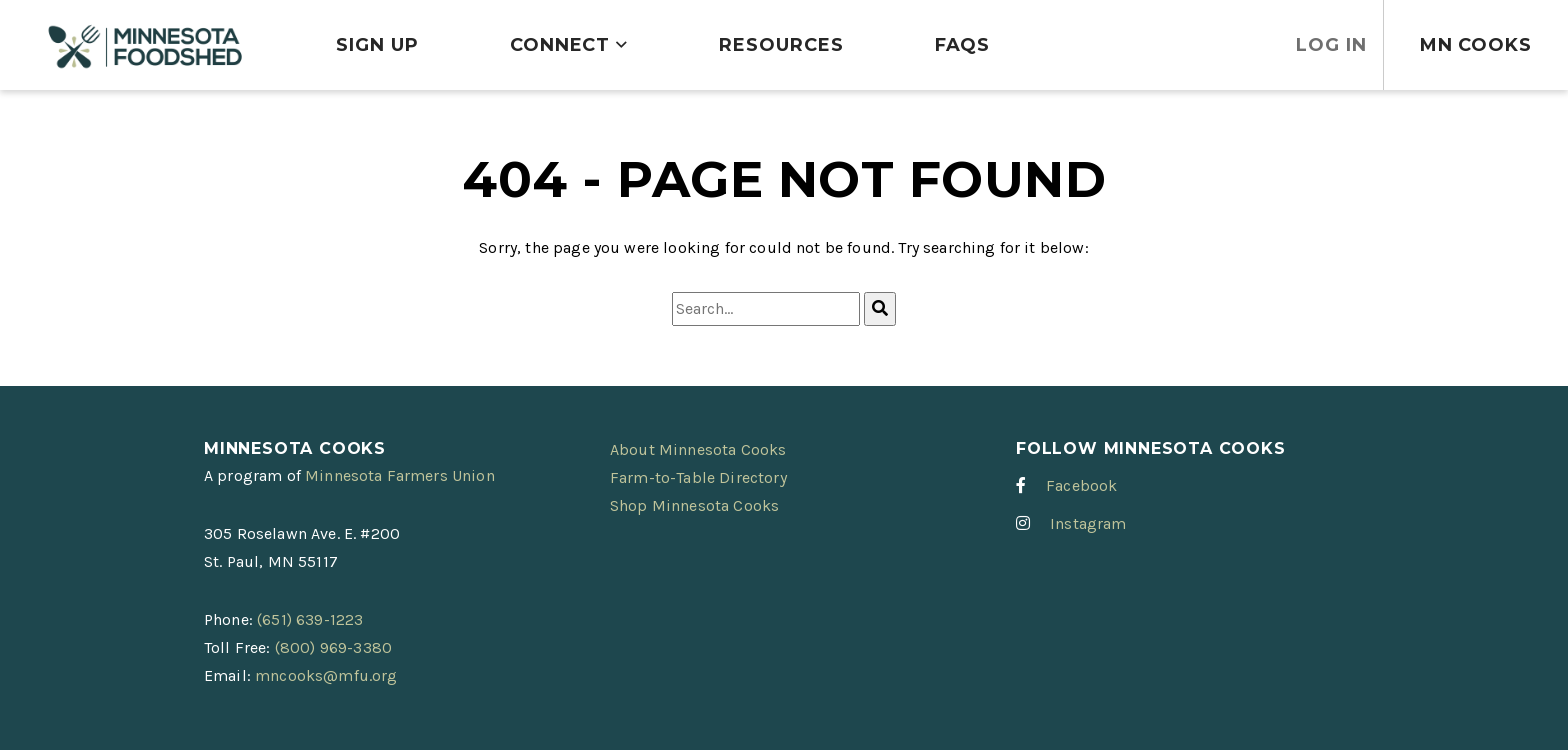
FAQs (963, 45)
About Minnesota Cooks (698, 449)
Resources (781, 45)
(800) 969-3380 (333, 647)
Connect (560, 45)
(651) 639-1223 (310, 619)
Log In (1331, 45)
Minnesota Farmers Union (400, 475)
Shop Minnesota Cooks (694, 505)
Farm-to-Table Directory (698, 477)
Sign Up (377, 45)
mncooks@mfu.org (326, 675)
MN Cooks (1476, 45)
